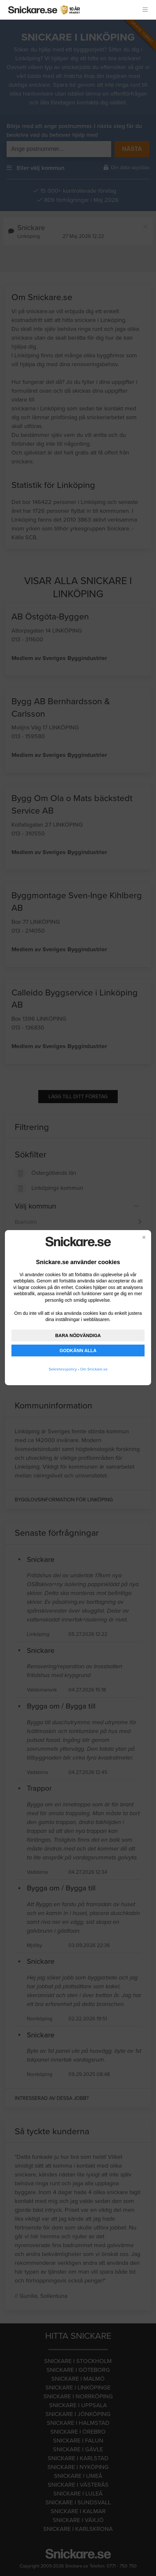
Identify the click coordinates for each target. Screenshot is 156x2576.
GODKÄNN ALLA (78, 1350)
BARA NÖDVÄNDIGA (78, 1335)
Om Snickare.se (94, 1369)
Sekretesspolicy (63, 1369)
